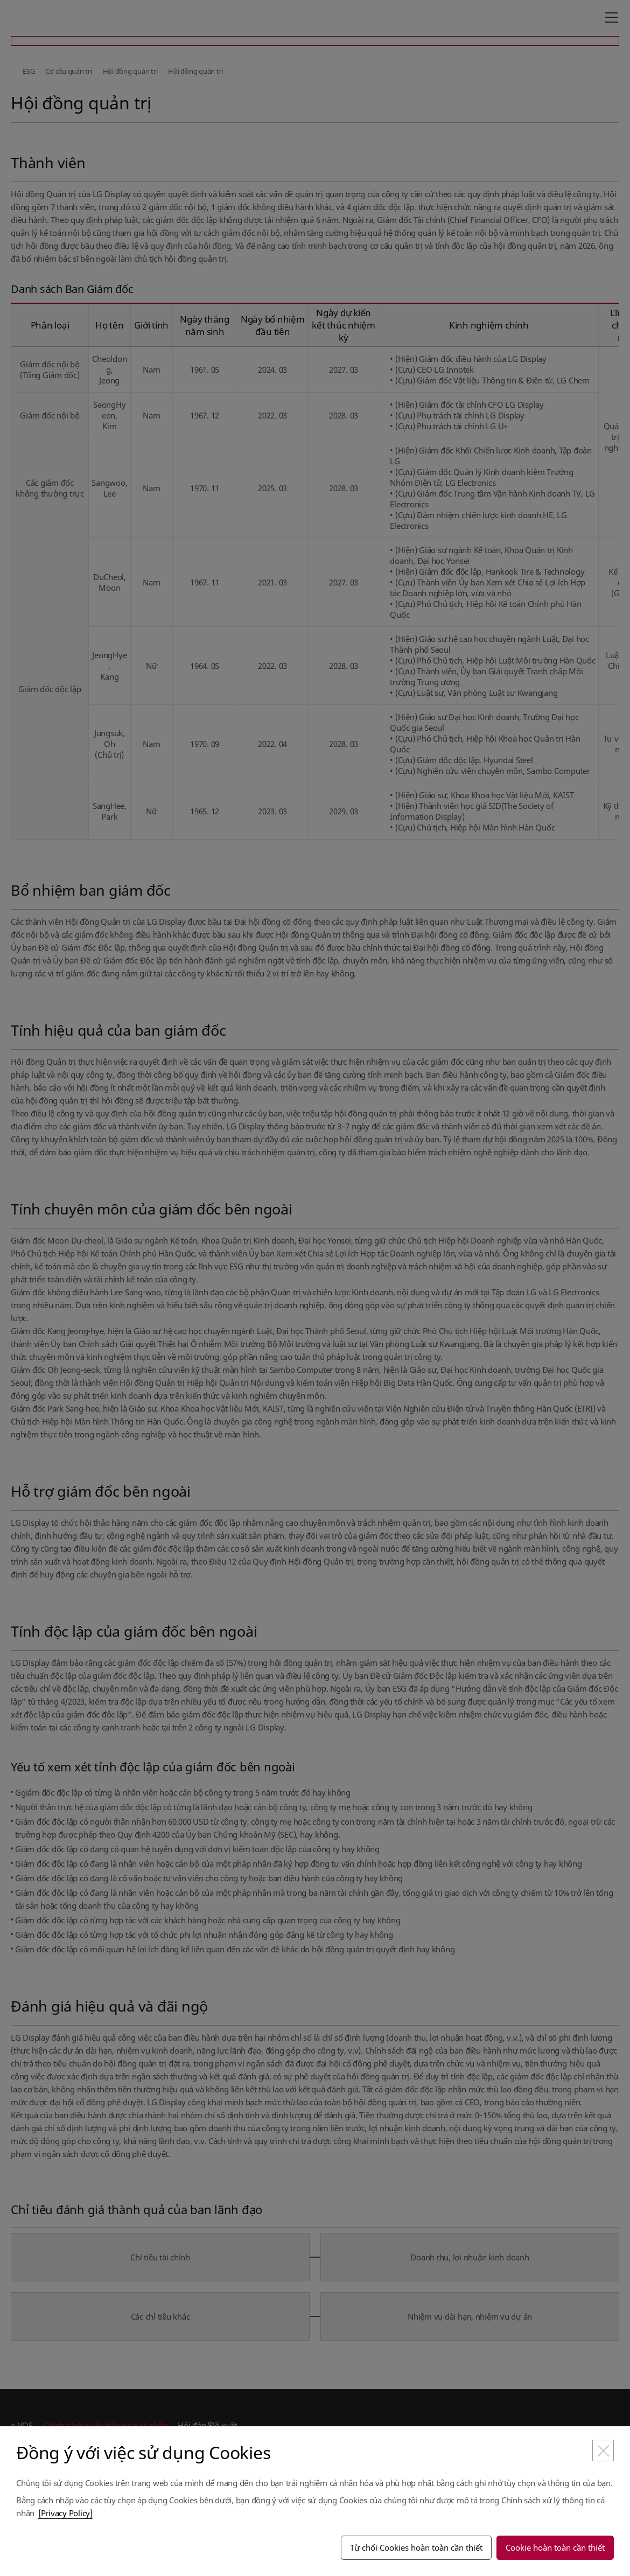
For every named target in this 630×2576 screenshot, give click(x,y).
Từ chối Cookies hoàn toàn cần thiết (416, 2547)
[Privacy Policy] (65, 2513)
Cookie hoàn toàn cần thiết (555, 2547)
